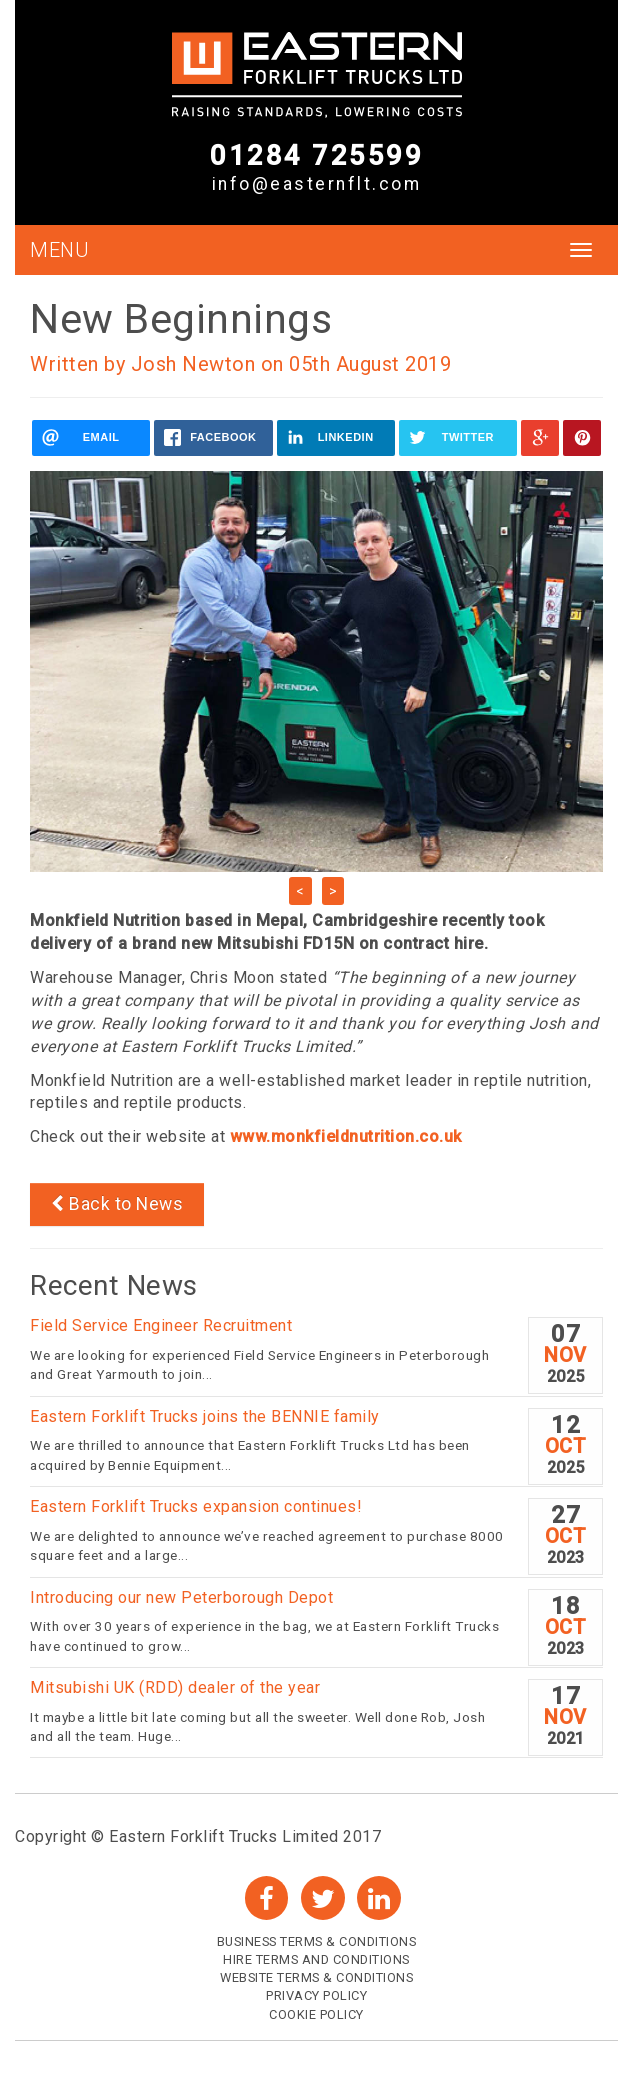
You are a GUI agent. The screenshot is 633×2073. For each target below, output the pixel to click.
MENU (59, 250)
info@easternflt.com (317, 184)
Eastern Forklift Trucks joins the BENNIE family (207, 1416)
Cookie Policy (316, 2014)
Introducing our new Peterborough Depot (181, 1597)
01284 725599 (316, 155)
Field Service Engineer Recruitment (161, 1325)
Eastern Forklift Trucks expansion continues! (196, 1506)
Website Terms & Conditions (316, 1977)
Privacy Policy (316, 1995)
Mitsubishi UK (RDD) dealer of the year (175, 1687)
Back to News (117, 1204)
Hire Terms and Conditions (316, 1959)
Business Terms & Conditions (317, 1941)
